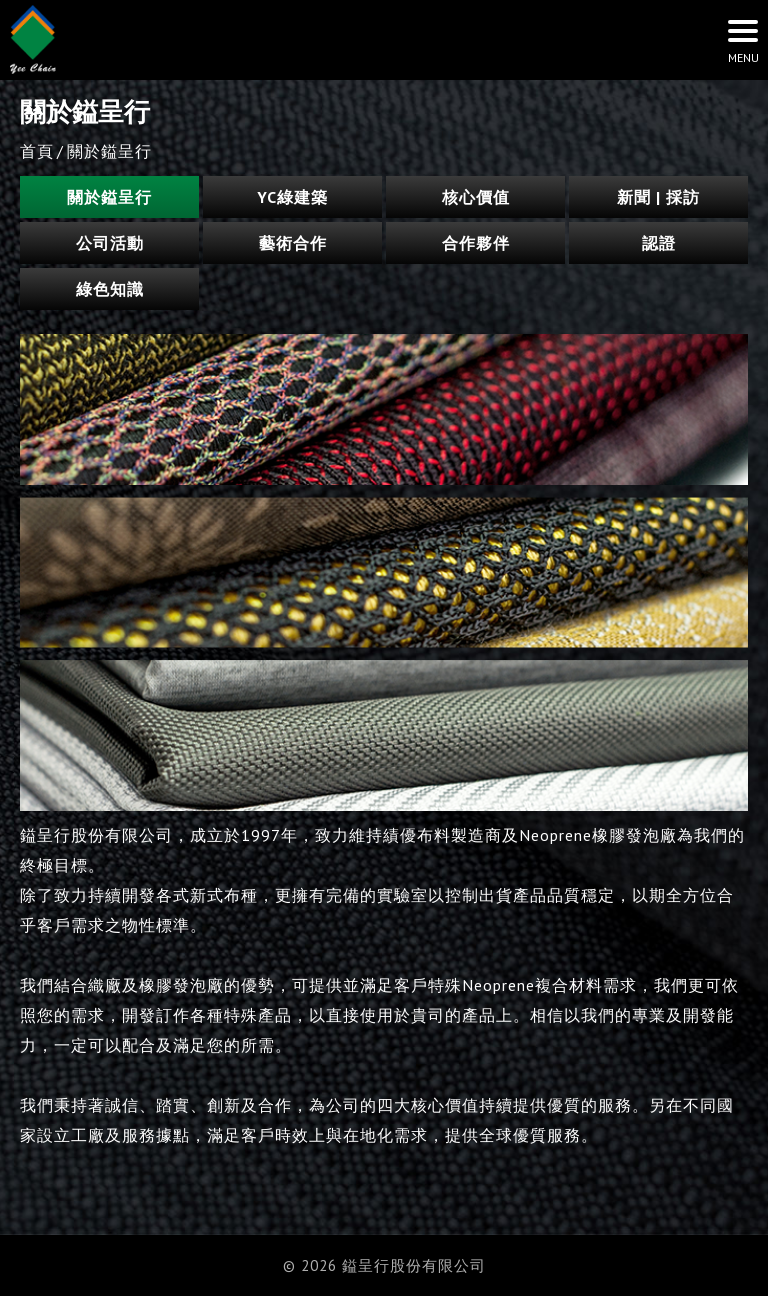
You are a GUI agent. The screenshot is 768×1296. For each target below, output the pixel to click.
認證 (659, 243)
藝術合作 (293, 243)
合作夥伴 (476, 243)
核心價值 (476, 197)
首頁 (37, 151)
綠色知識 (110, 289)
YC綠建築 (292, 197)
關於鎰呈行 (109, 197)
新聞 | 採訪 (658, 197)
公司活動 (110, 243)
